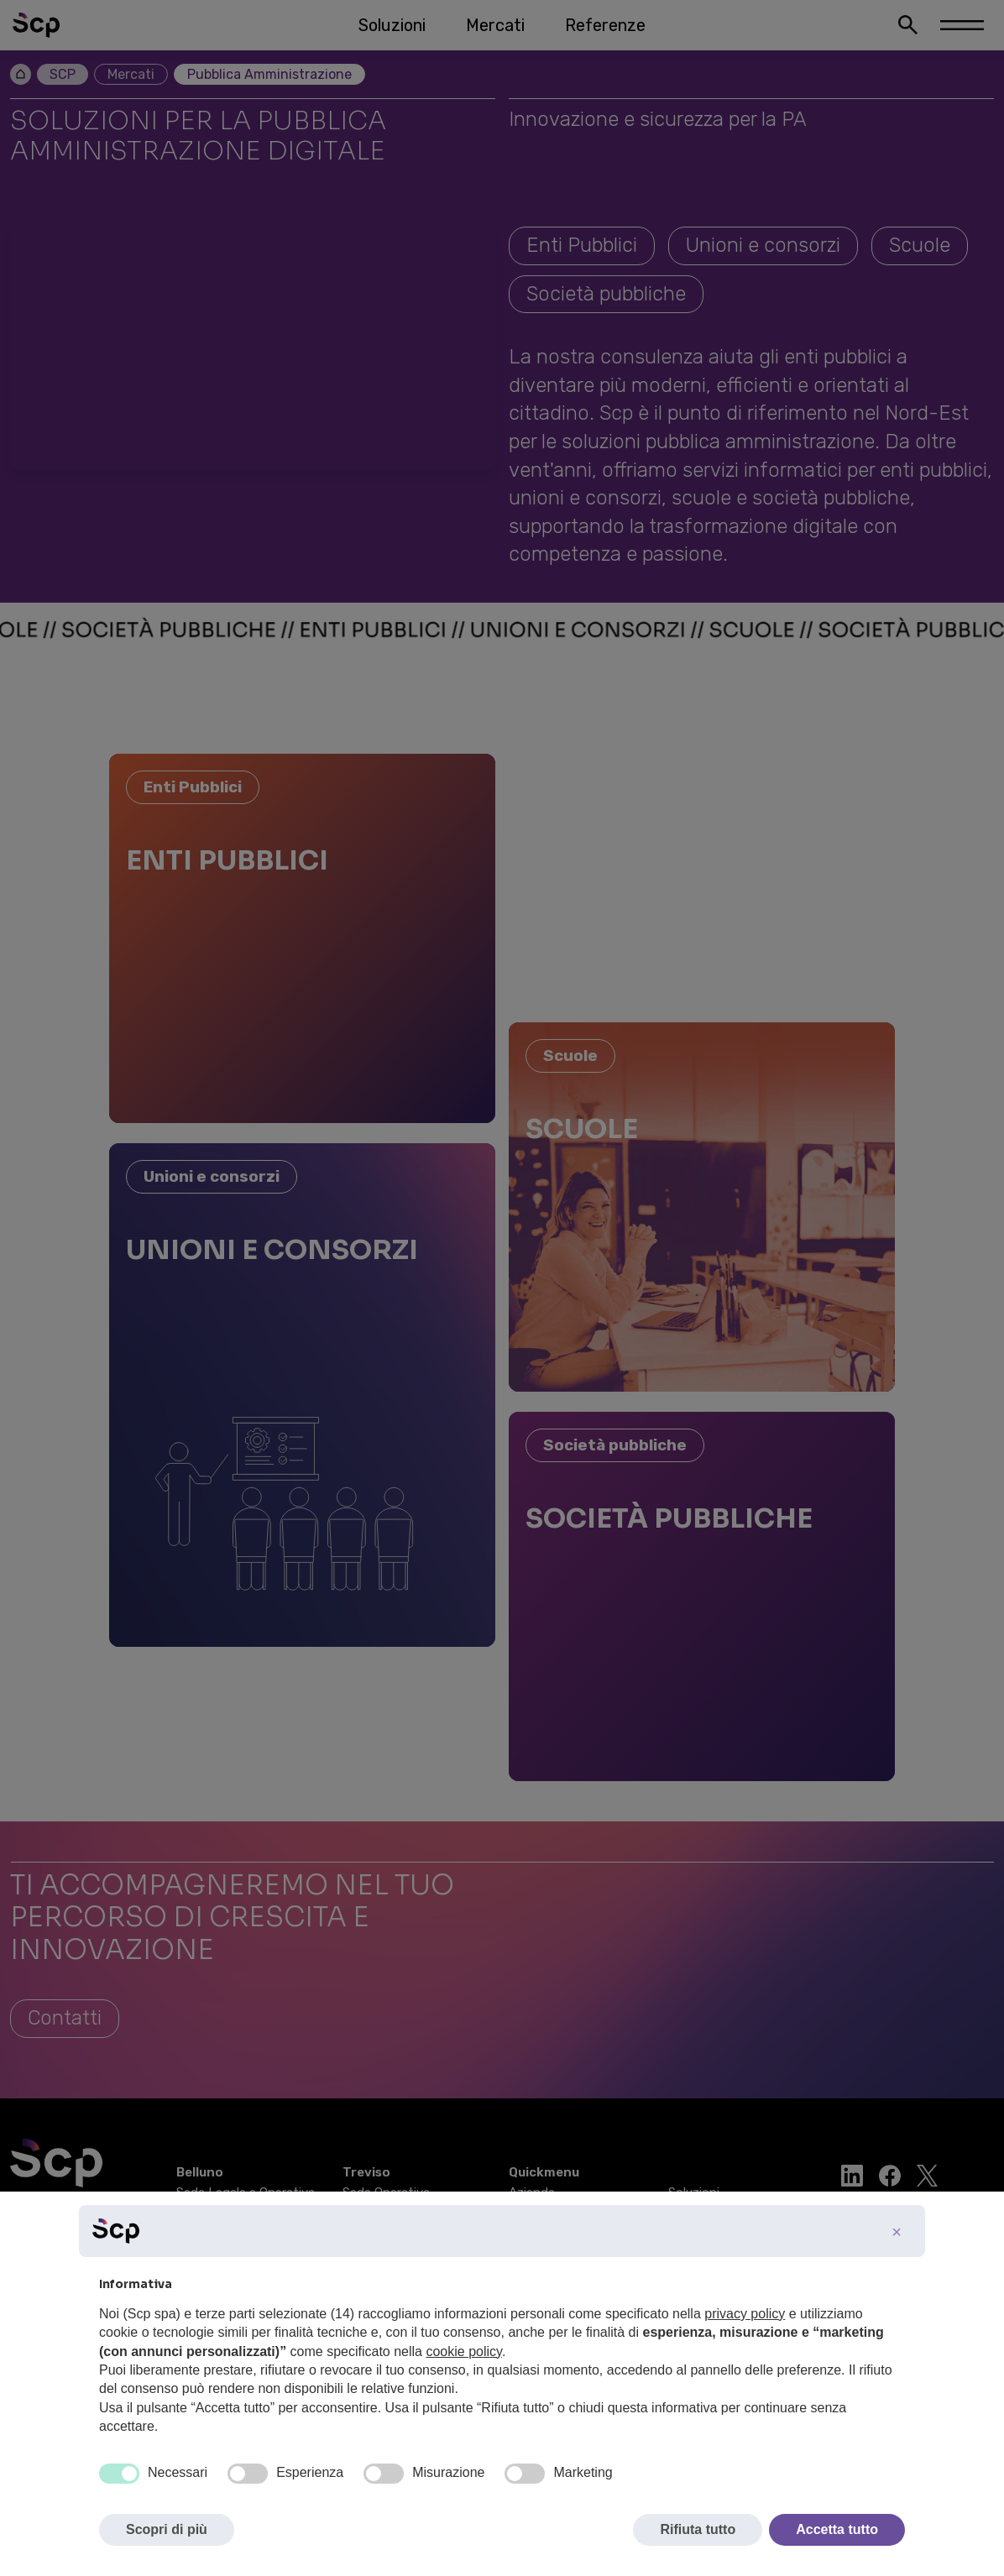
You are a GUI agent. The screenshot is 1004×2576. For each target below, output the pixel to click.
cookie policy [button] (463, 2351)
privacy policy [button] (744, 2314)
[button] (896, 2231)
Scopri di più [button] (166, 2529)
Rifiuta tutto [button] (697, 2529)
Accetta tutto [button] (837, 2529)
